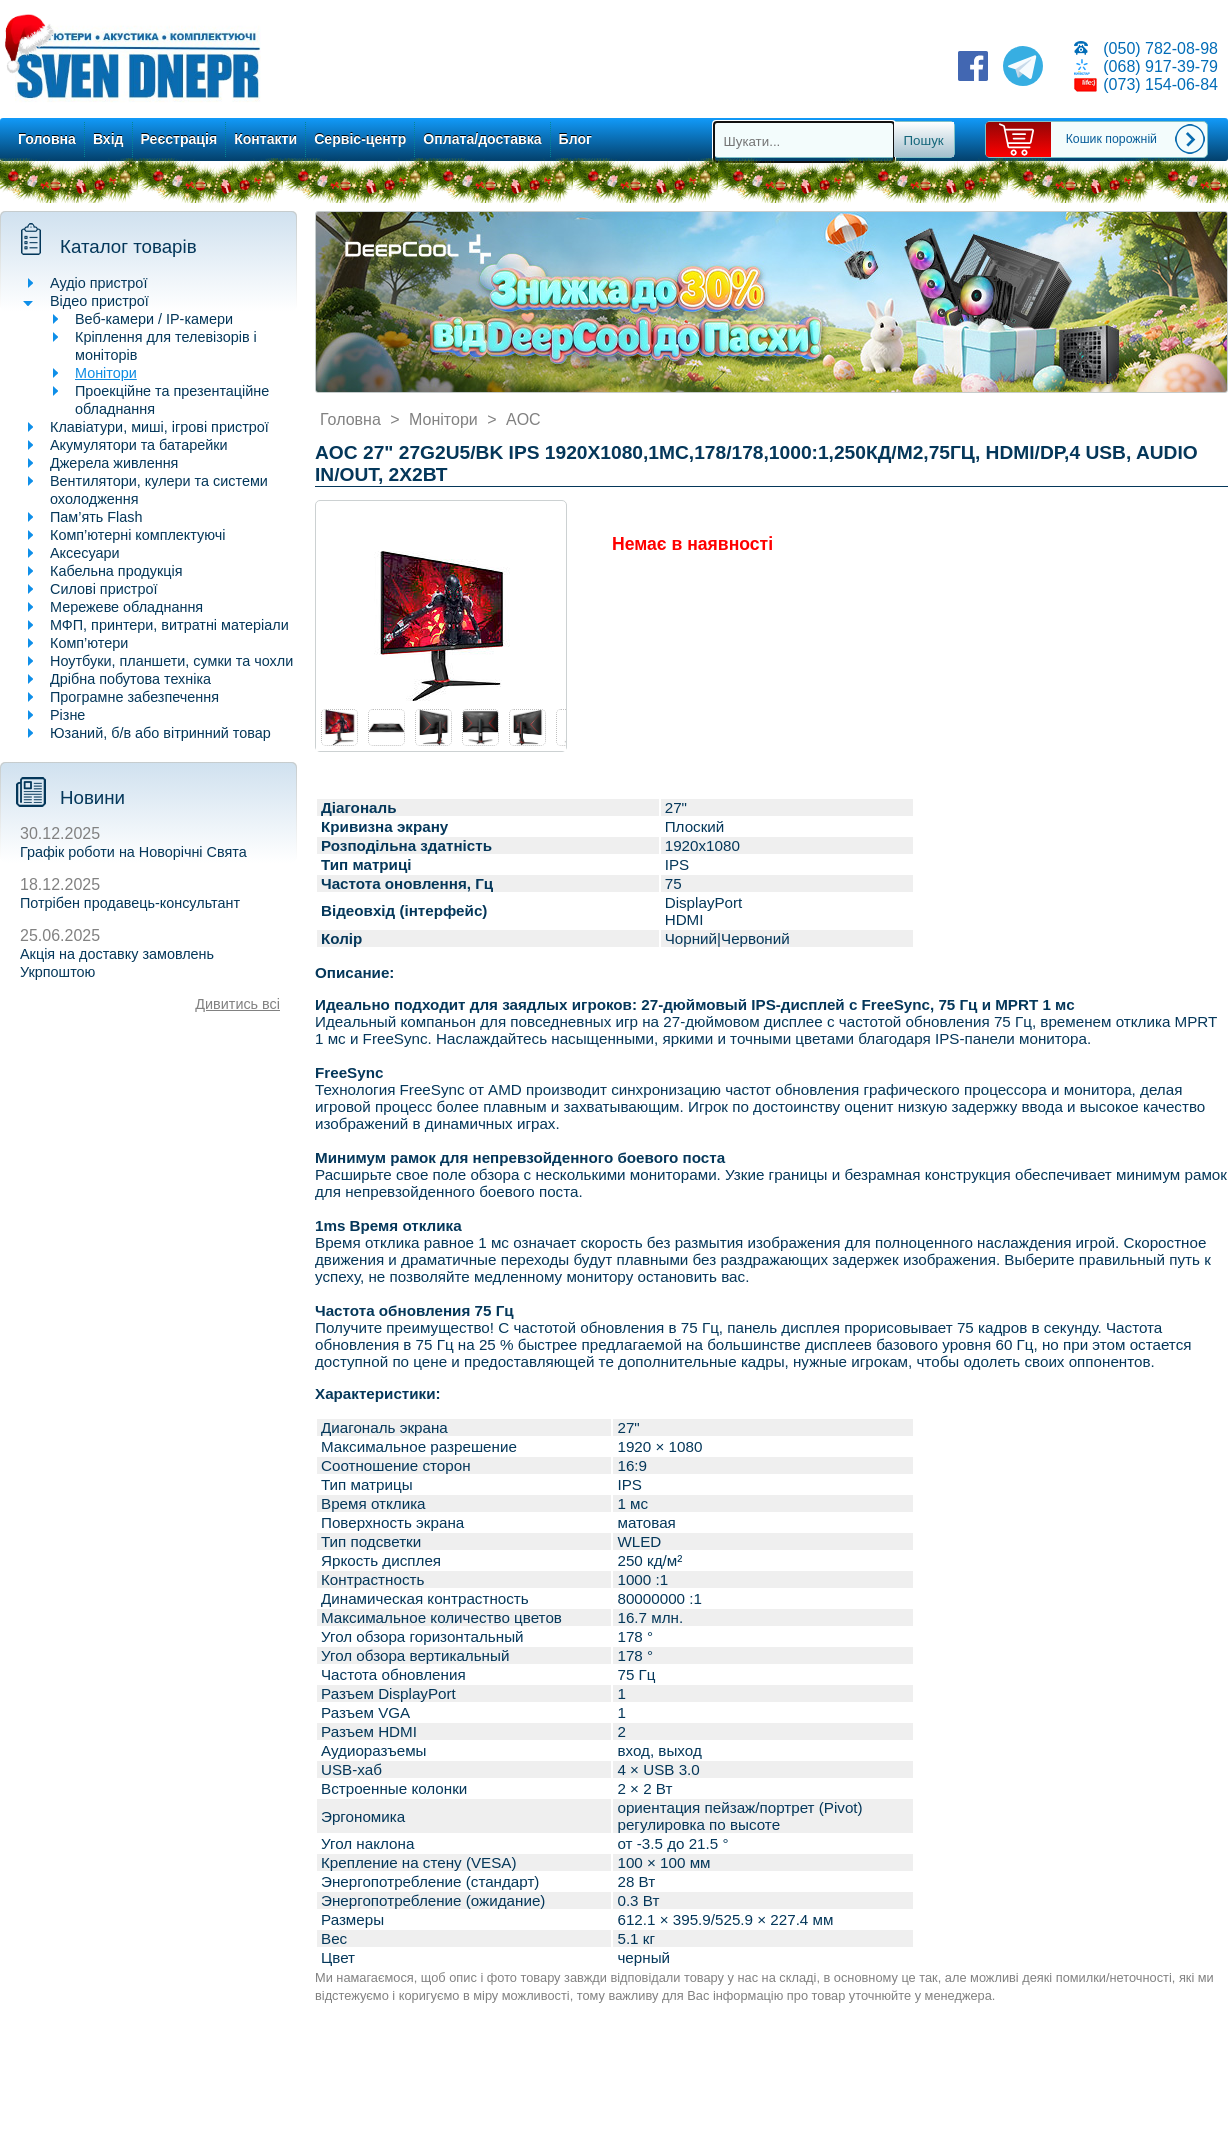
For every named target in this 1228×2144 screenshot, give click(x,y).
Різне (67, 715)
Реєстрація (179, 139)
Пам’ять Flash (96, 517)
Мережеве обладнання (126, 607)
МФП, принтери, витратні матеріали (169, 625)
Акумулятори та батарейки (139, 445)
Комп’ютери (89, 643)
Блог (575, 139)
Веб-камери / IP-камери (154, 319)
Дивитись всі (237, 1004)
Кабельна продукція (116, 571)
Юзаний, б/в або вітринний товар (160, 733)
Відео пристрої (99, 301)
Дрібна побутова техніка (130, 679)
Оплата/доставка (482, 139)
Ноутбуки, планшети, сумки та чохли (171, 661)
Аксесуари (85, 553)
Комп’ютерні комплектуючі (137, 535)
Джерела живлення (114, 463)
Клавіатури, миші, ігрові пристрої (159, 427)
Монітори (106, 373)
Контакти (265, 139)
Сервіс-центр (360, 139)
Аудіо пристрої (98, 283)
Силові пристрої (103, 589)
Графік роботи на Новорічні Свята (133, 852)
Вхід (108, 139)
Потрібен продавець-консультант (130, 903)
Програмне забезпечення (134, 697)
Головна (47, 139)
